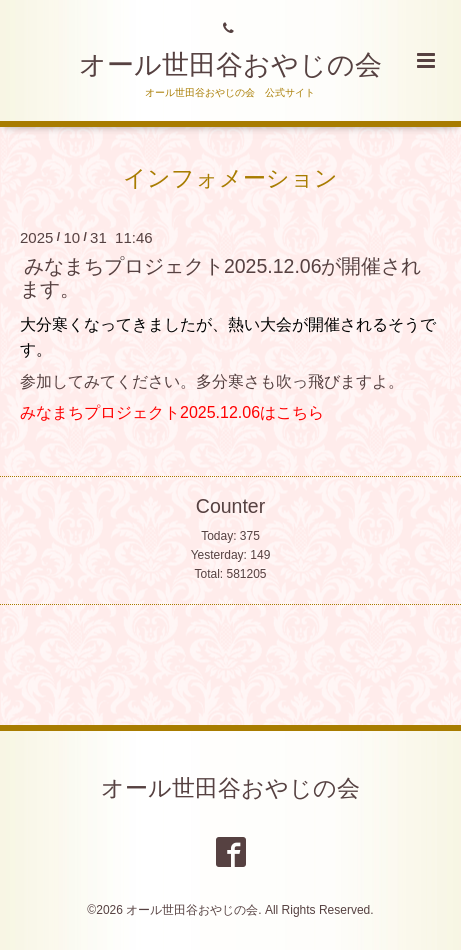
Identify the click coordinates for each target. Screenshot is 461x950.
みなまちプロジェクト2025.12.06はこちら (172, 412)
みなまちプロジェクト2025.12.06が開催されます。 (221, 277)
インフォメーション (230, 177)
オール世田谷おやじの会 (230, 65)
